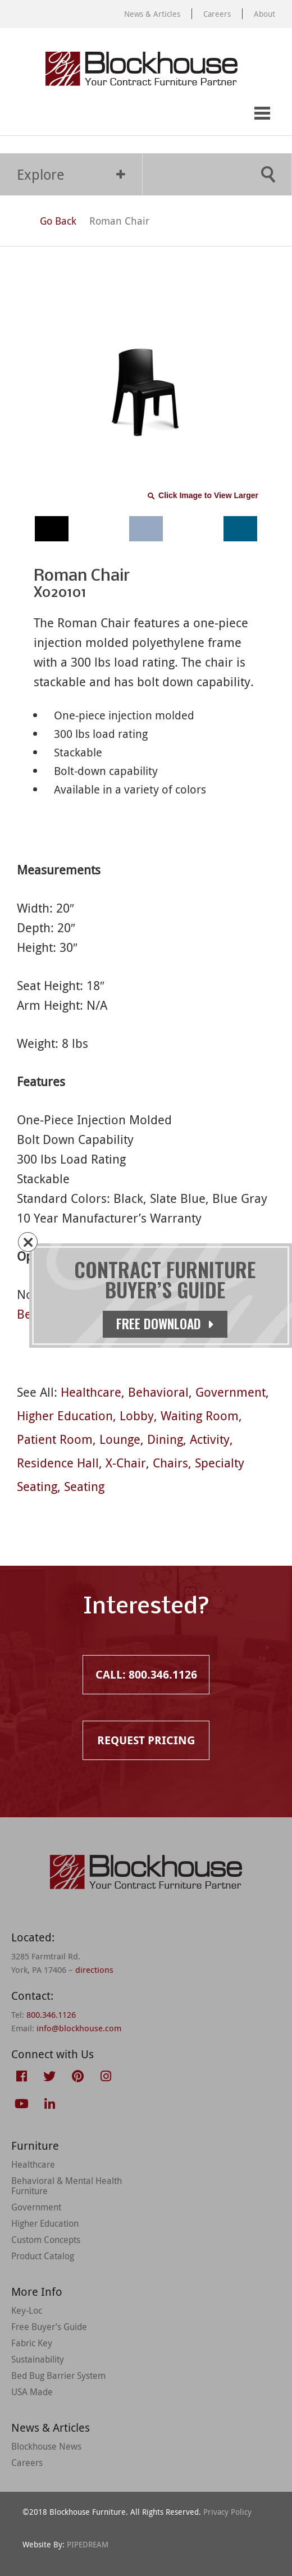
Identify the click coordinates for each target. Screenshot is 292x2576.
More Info (36, 2291)
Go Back (47, 221)
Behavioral (158, 1392)
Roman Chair (119, 221)
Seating (84, 1486)
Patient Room (55, 1439)
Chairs (170, 1463)
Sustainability (37, 2359)
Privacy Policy (227, 2511)
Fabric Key (31, 2343)
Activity (210, 1439)
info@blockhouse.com (78, 2028)
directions (94, 1969)
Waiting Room (200, 1415)
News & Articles (152, 13)
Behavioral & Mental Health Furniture (66, 2185)
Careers (217, 13)
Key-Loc (26, 2310)
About (264, 13)
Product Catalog (42, 2256)
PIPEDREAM (87, 2544)
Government (230, 1392)
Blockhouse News (46, 2446)
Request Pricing (66, 113)
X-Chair (126, 1463)
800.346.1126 (51, 2014)
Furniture (35, 2145)
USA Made (32, 2392)
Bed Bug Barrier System (58, 2375)
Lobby (137, 1415)
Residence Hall (58, 1463)
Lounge (119, 1439)
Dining (165, 1439)
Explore (71, 174)
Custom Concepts (45, 2239)
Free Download (166, 1323)
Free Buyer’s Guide (49, 2326)
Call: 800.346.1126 (20, 113)
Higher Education (65, 1415)
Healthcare (91, 1392)
